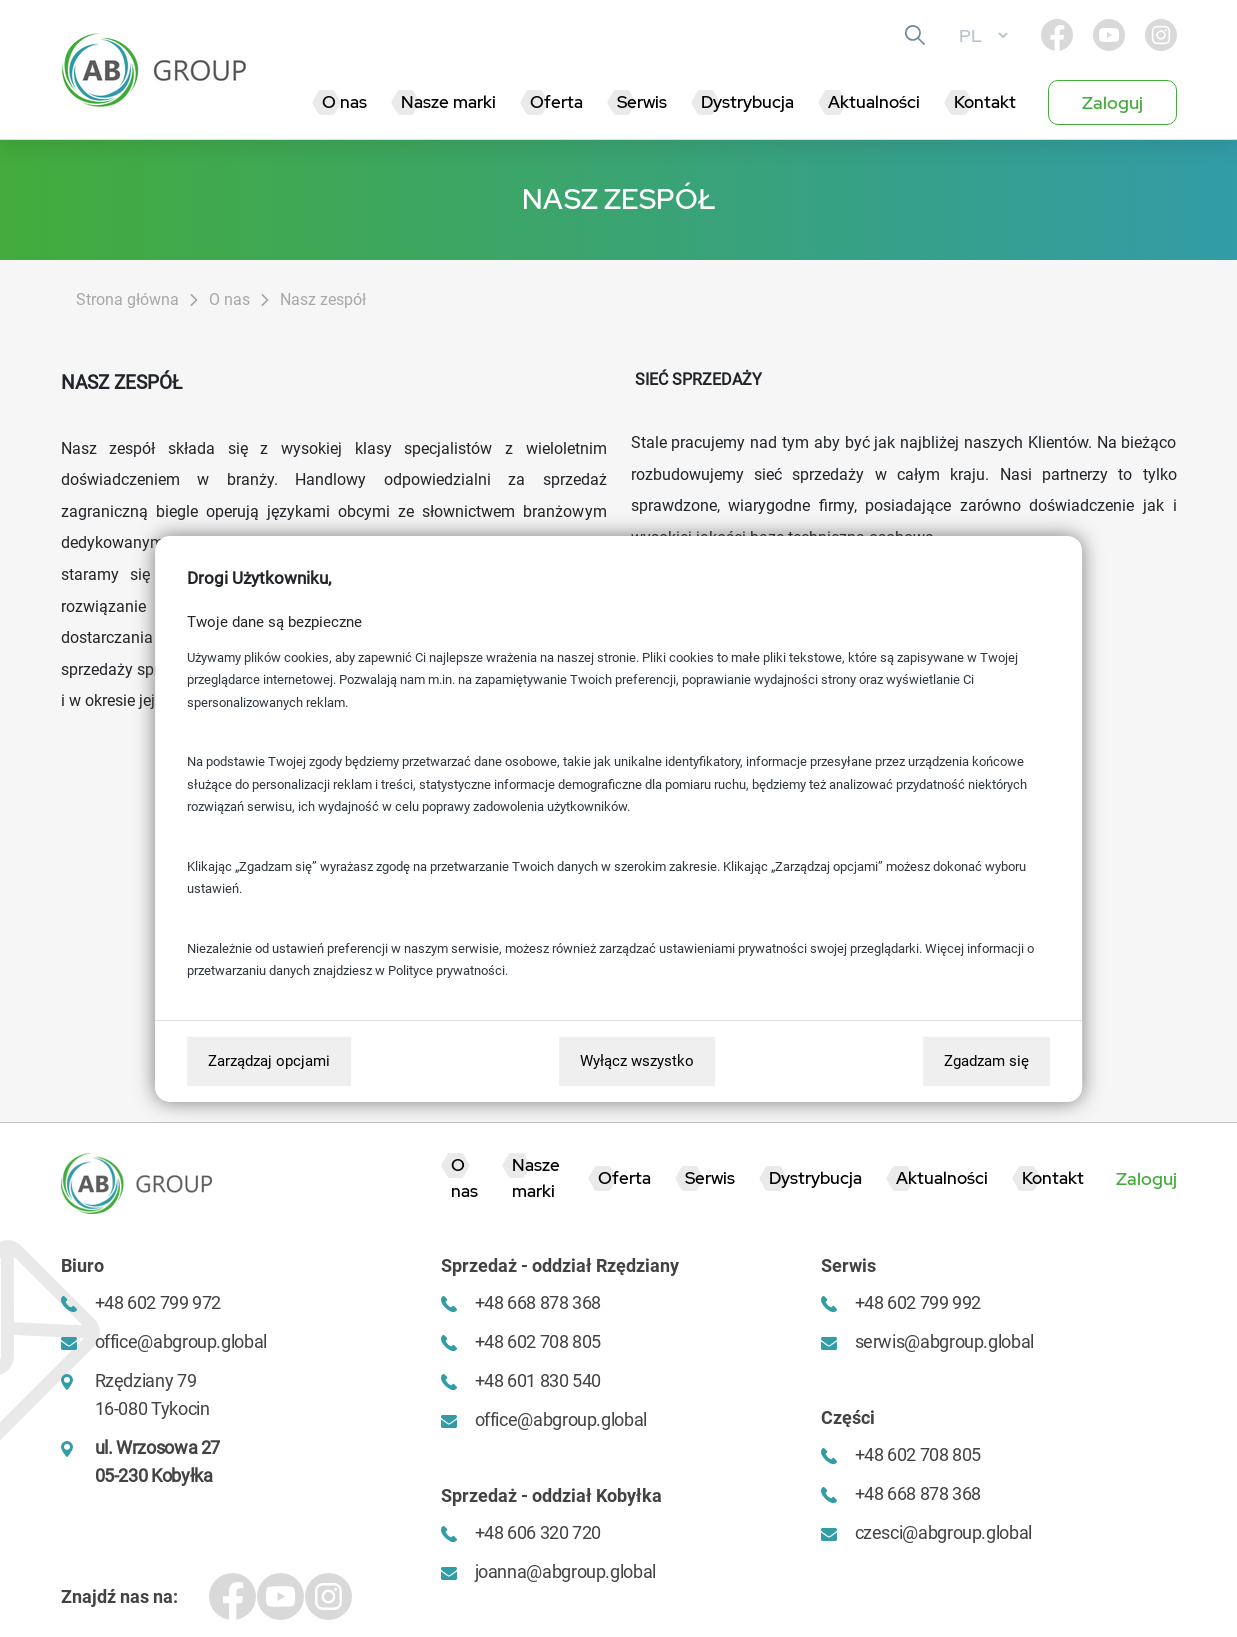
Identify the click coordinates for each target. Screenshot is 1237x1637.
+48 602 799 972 (158, 1302)
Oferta (556, 102)
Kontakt (985, 102)
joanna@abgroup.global (565, 1571)
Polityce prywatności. (448, 970)
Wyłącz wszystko (637, 1061)
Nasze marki (448, 102)
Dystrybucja (747, 102)
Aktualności (874, 102)
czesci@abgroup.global (943, 1532)
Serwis (642, 102)
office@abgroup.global (181, 1341)
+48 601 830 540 (538, 1380)
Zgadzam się (986, 1061)
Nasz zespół (323, 299)
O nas (344, 102)
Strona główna (127, 299)
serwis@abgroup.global (944, 1341)
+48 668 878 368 (538, 1302)
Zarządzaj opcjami (269, 1061)
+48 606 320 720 (538, 1532)
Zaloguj (1112, 102)
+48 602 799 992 (918, 1302)
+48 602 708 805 (538, 1341)
